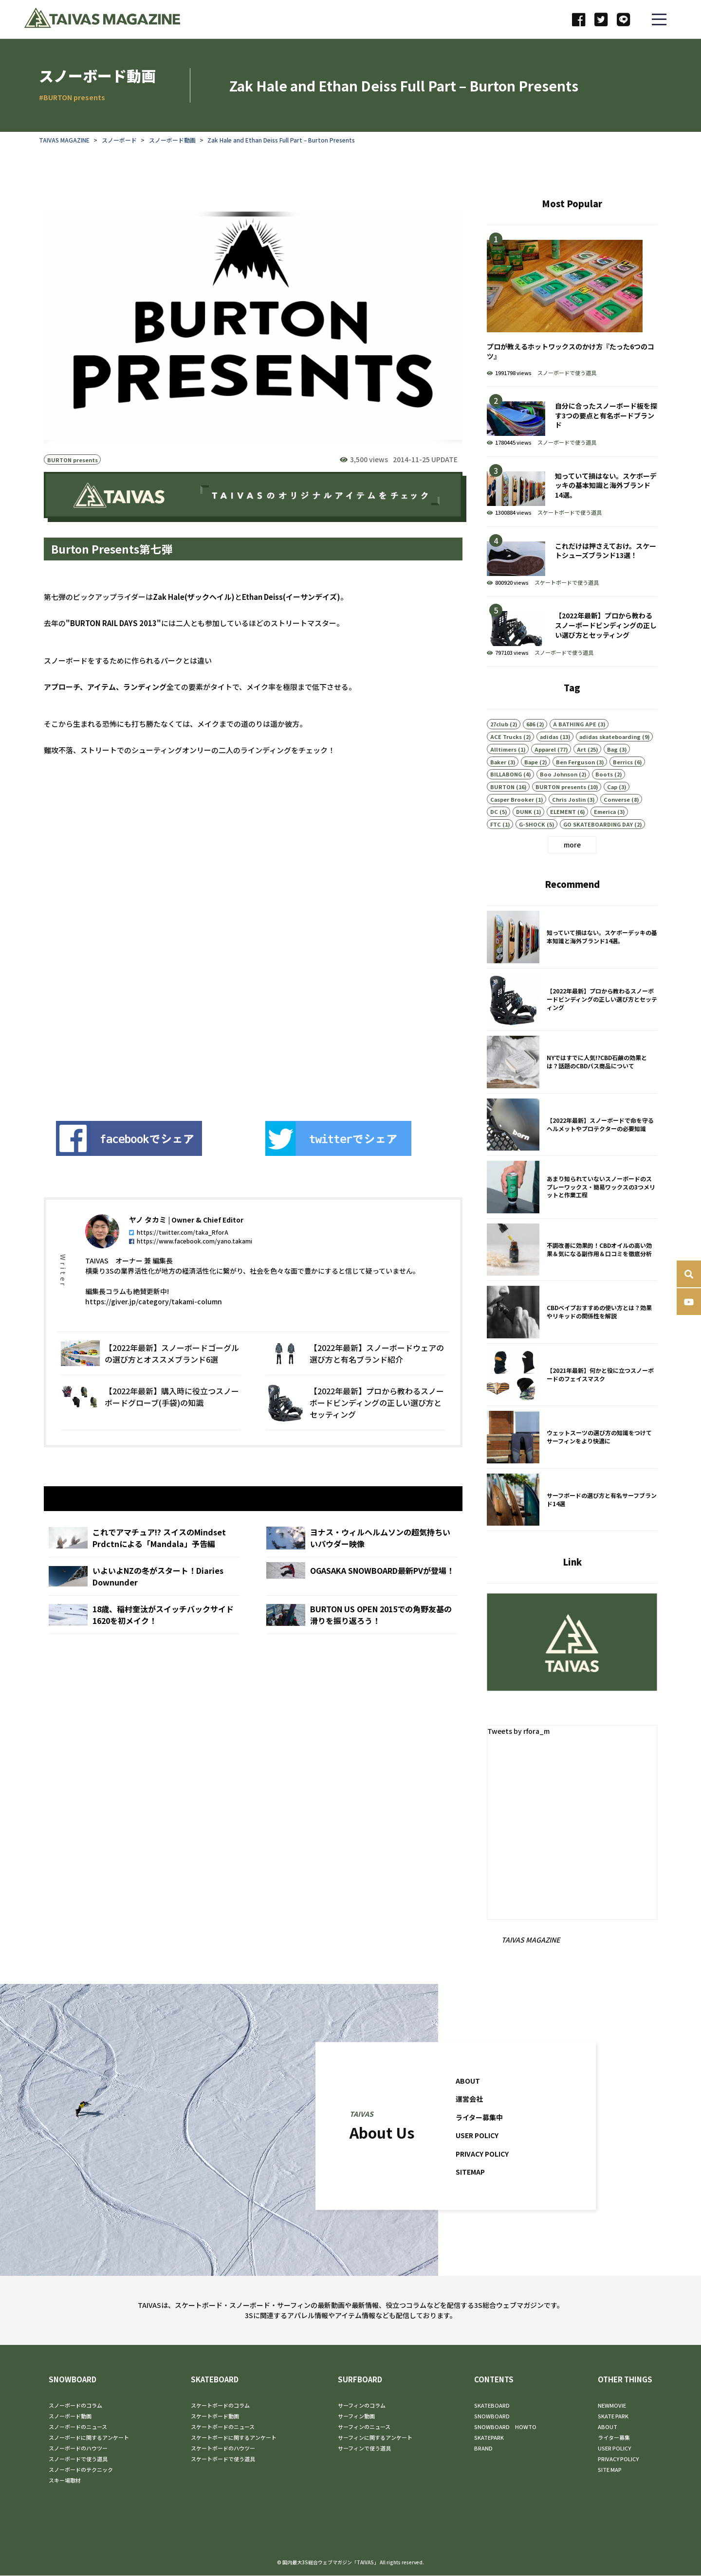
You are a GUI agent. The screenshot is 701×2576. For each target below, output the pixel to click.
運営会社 (470, 2123)
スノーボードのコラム (75, 2406)
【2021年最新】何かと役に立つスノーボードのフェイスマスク (572, 1400)
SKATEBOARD (215, 2380)
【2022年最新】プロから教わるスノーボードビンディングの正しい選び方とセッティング (355, 1428)
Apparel (545, 773)
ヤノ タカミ (147, 1245)
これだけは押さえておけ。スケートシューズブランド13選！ (572, 561)
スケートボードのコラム (220, 2406)
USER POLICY (479, 2160)
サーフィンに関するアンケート (375, 2438)
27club (499, 748)
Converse (617, 824)
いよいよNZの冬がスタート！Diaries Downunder (144, 1604)
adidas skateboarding (610, 761)
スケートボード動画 (215, 2416)
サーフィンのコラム (362, 2406)
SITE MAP (610, 2470)
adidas (549, 761)
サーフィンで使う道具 (364, 2448)
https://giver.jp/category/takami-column (153, 1327)
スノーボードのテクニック (81, 2470)
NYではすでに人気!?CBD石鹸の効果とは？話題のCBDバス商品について (572, 1087)
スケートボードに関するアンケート (234, 2438)
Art (581, 773)
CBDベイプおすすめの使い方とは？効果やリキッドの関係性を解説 (572, 1337)
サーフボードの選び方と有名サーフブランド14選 (572, 1525)
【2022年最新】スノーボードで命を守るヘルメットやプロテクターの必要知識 (572, 1149)
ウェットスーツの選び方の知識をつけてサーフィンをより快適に (572, 1462)
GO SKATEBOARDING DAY (598, 848)
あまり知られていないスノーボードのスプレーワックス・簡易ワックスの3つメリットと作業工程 (572, 1212)
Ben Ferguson (575, 786)
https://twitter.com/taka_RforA (178, 1257)
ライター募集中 (481, 2142)
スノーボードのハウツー (78, 2448)
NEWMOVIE (612, 2406)
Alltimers (503, 773)
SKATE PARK (613, 2416)
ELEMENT (563, 836)
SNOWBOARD (72, 2380)
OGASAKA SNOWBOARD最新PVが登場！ (362, 1604)
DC (494, 836)
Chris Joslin (569, 824)
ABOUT (468, 2105)
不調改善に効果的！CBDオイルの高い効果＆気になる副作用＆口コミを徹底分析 (572, 1274)
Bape (531, 786)
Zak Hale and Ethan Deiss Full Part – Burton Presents (281, 140)
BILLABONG (506, 798)
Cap (612, 811)
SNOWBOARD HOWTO (505, 2427)
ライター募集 (614, 2438)
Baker (498, 786)
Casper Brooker (512, 824)
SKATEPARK (489, 2438)
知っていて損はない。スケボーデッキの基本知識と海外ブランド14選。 (572, 491)
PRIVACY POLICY (485, 2178)
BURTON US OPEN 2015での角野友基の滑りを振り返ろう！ (362, 1642)
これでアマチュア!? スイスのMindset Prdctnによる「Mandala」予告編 (144, 1566)
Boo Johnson (558, 798)
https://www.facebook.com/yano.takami (190, 1265)
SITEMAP (472, 2196)
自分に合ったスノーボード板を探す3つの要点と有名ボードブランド (572, 421)
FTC (495, 848)
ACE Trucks (506, 761)
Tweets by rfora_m (520, 1731)
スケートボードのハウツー (223, 2448)
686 (530, 748)
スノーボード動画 (172, 140)
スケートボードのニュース (223, 2427)
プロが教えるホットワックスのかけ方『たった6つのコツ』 (572, 305)
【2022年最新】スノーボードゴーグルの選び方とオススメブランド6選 (150, 1378)
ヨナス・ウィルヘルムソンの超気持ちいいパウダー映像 (362, 1566)
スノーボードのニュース (78, 2427)
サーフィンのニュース (364, 2427)
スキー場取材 (65, 2481)
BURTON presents (72, 460)
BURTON (502, 811)
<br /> (219, 941)
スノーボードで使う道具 (566, 373)
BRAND (483, 2448)
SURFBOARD (360, 2380)
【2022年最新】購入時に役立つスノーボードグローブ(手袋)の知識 (150, 1428)
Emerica (605, 836)
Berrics (623, 786)
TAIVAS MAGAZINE (64, 140)
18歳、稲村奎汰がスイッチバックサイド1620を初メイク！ (144, 1642)
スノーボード (119, 140)
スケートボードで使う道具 (569, 512)
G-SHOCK (532, 848)
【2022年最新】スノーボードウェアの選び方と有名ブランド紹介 (355, 1378)
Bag (612, 773)
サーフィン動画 (356, 2416)
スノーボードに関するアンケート (89, 2438)
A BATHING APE (574, 748)
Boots (604, 798)
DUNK (524, 836)
